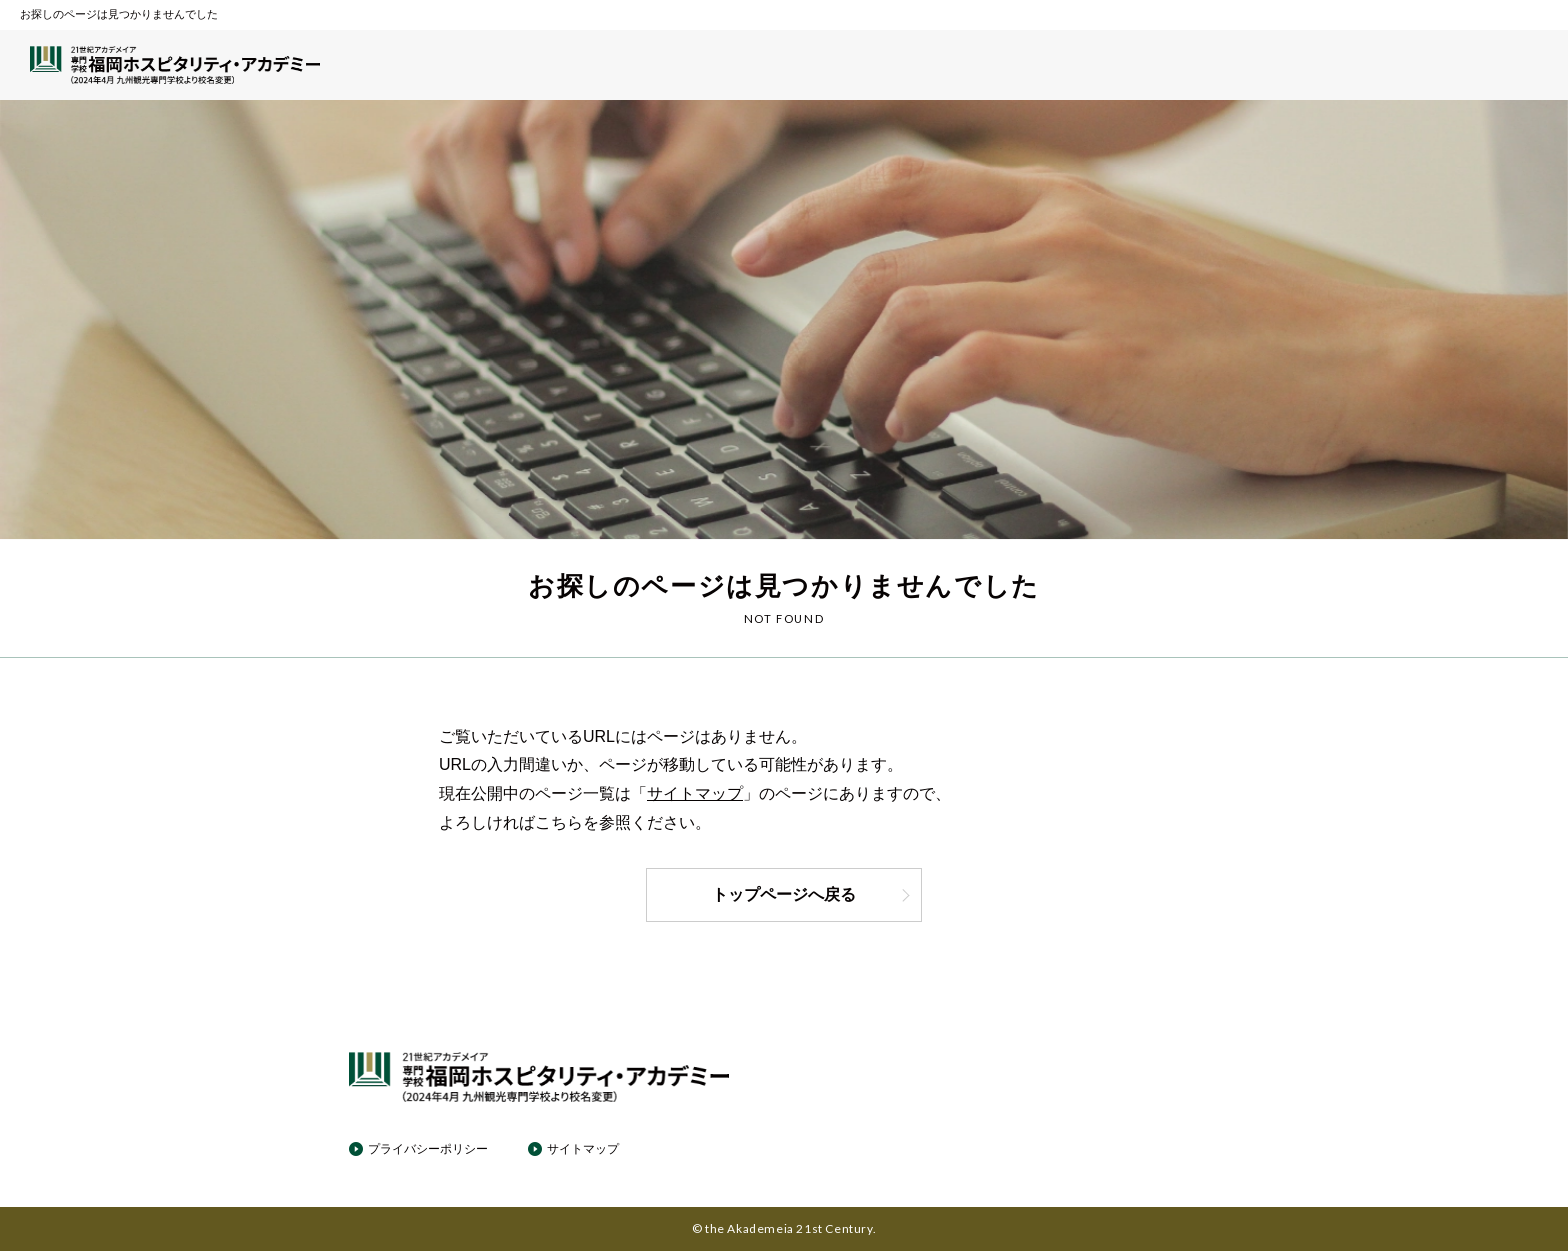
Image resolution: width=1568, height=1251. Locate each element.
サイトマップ (695, 793)
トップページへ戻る (811, 894)
